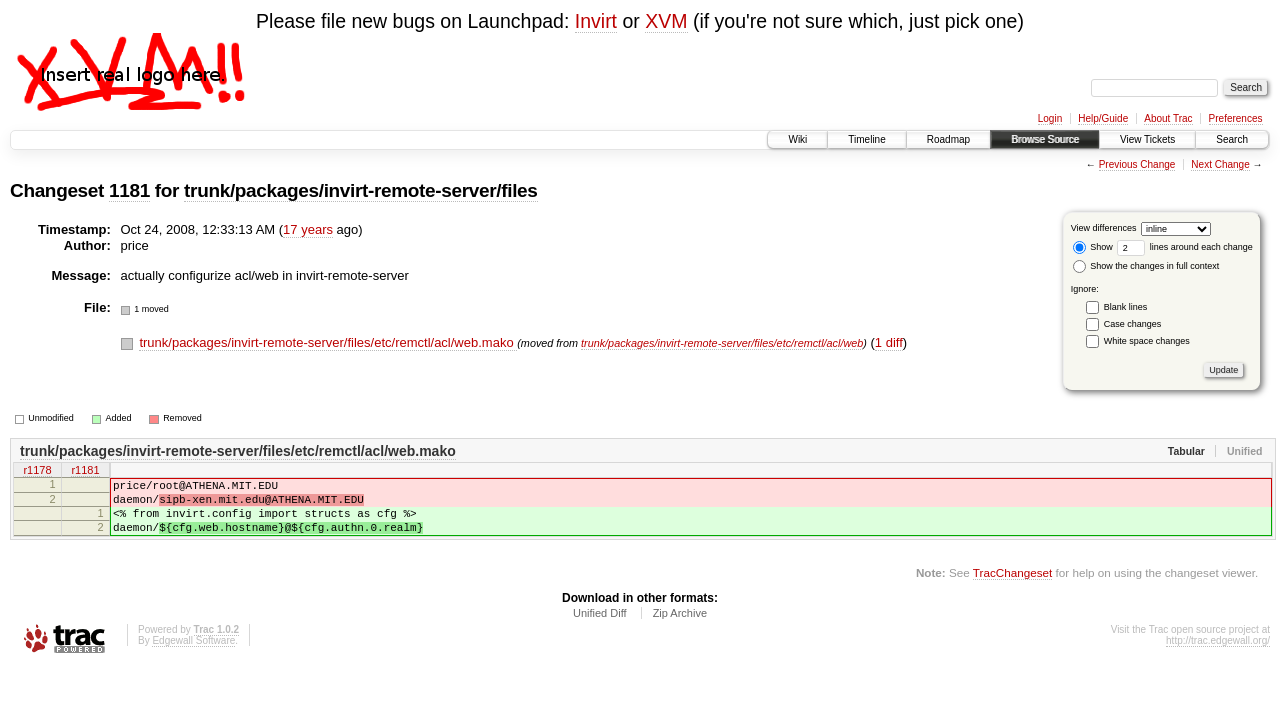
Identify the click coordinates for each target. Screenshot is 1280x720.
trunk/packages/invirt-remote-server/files (360, 190)
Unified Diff (600, 628)
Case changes (1133, 324)
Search (1232, 139)
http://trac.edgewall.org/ (1218, 655)
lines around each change (1185, 247)
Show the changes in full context (1146, 266)
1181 (129, 190)
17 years (308, 229)
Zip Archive (680, 628)
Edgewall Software (193, 655)
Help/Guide (1103, 118)
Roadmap (948, 139)
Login (1050, 118)
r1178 (37, 472)
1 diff (889, 342)
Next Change (1220, 164)
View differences (1104, 228)
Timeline (866, 139)
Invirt (596, 21)
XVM (666, 21)
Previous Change (1137, 164)
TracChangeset (1012, 587)
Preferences (1236, 118)
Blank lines (1126, 307)
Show (1093, 247)
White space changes (1147, 341)
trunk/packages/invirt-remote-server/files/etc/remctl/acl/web (722, 343)
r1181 (85, 472)
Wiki (797, 139)
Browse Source (1045, 139)
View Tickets (1147, 139)
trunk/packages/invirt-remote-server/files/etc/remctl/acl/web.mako (328, 342)
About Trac (1168, 118)
